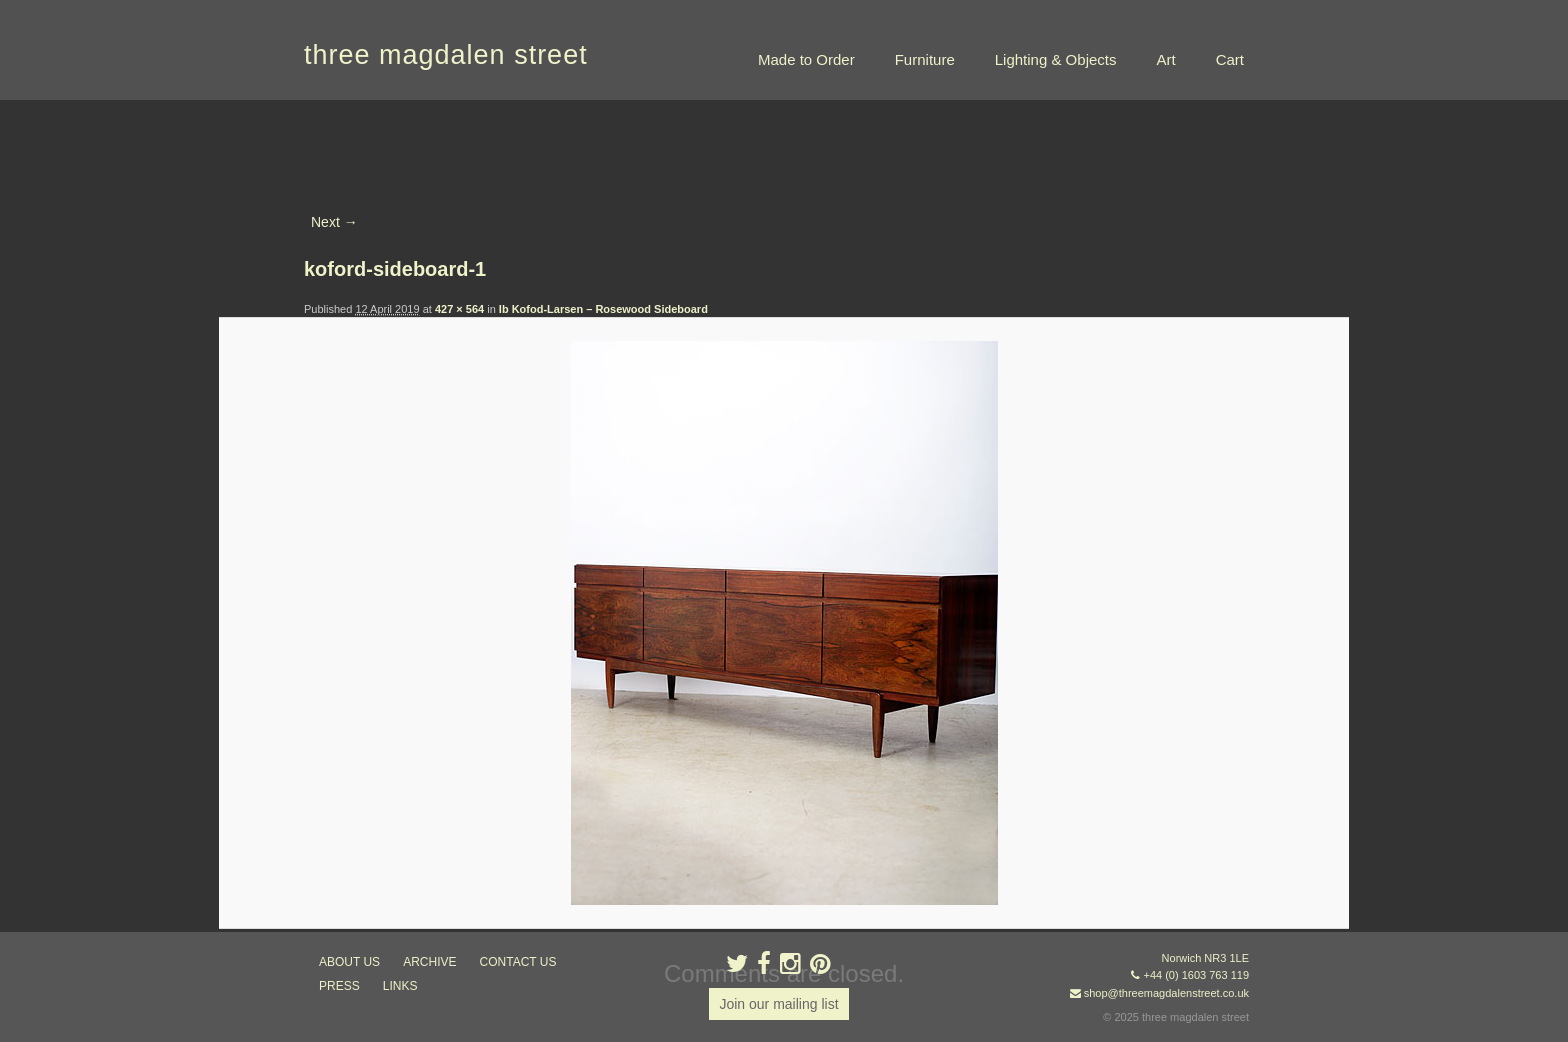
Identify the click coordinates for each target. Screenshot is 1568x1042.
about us (349, 962)
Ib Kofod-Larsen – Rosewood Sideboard (603, 309)
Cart (1230, 59)
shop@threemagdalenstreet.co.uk (1166, 993)
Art (1165, 59)
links (400, 986)
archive (429, 962)
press (339, 986)
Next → (334, 222)
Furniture (925, 59)
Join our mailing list (778, 1004)
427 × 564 (459, 309)
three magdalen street (446, 55)
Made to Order (806, 59)
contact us (518, 962)
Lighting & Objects (1056, 59)
